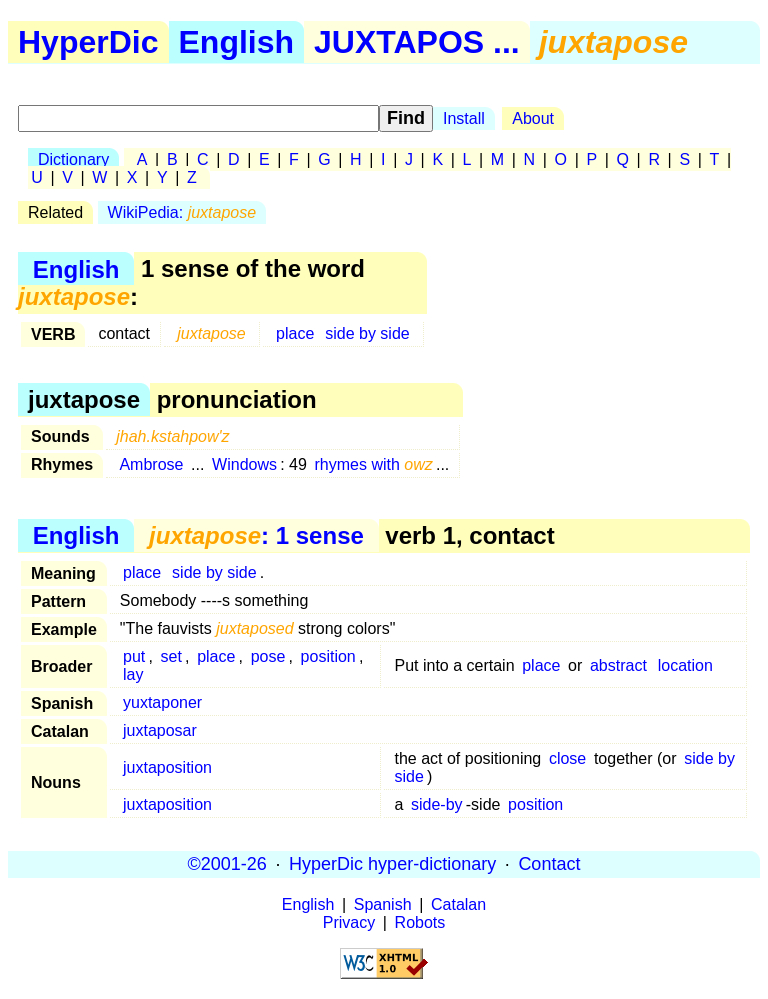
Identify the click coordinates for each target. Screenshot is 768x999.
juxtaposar (160, 730)
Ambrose (151, 464)
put (134, 656)
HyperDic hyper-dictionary (392, 864)
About (533, 118)
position (328, 656)
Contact (549, 864)
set (171, 656)
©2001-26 (227, 864)
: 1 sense (256, 535)
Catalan (458, 904)
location (685, 665)
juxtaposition (167, 767)
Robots (420, 922)
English (237, 42)
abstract (618, 665)
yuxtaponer (162, 702)
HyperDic (88, 42)
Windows (244, 464)
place (295, 333)
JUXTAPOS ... (417, 42)
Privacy (349, 922)
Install (464, 118)
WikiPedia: (182, 212)
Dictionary (73, 159)
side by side (367, 333)
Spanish (383, 904)
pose (268, 656)
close (567, 758)
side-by (437, 804)
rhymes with (374, 464)
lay (133, 674)
